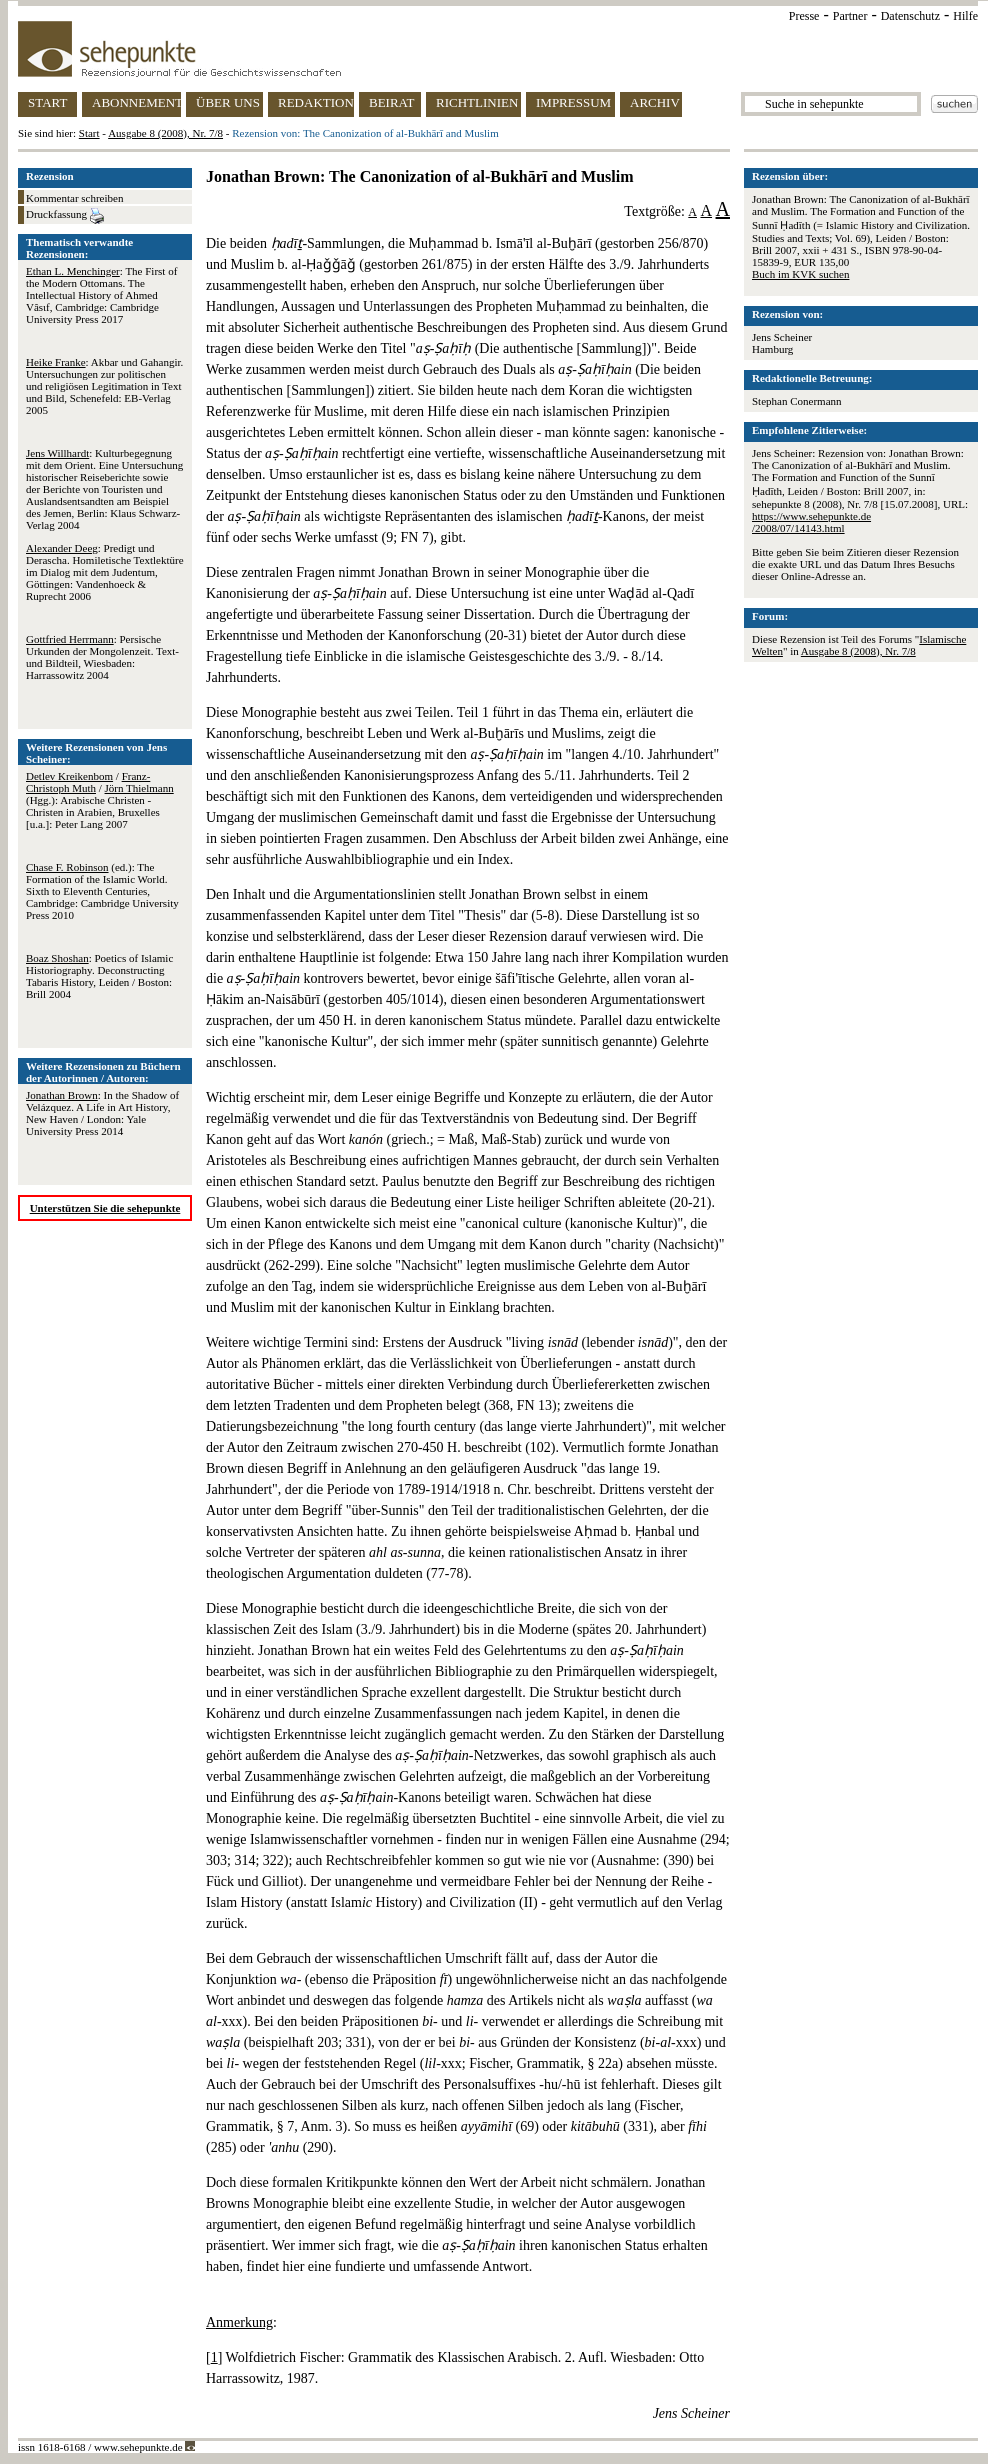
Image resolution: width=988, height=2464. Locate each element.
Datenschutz (910, 16)
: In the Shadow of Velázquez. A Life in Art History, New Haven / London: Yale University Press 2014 (102, 1113)
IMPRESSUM (573, 102)
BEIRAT (392, 102)
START (47, 102)
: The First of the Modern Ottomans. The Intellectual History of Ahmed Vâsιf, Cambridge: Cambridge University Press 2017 (101, 295)
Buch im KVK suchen (800, 274)
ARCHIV (655, 102)
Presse (804, 16)
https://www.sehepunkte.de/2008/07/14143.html (811, 522)
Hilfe (965, 16)
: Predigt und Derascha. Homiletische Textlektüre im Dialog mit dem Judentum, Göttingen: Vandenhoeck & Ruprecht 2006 (105, 572)
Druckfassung (65, 216)
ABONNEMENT (136, 102)
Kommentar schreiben (74, 198)
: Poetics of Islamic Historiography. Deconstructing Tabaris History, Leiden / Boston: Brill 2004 (99, 976)
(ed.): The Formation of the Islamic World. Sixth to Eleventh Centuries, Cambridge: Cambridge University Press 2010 (102, 891)
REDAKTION (316, 102)
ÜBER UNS (228, 102)
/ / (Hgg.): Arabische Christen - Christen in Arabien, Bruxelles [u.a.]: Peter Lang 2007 (100, 800)
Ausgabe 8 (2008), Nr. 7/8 (165, 133)
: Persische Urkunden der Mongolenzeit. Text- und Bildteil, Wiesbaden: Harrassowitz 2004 (102, 657)
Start (89, 133)
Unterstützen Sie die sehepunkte (105, 1208)
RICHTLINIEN (477, 102)
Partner (850, 16)
